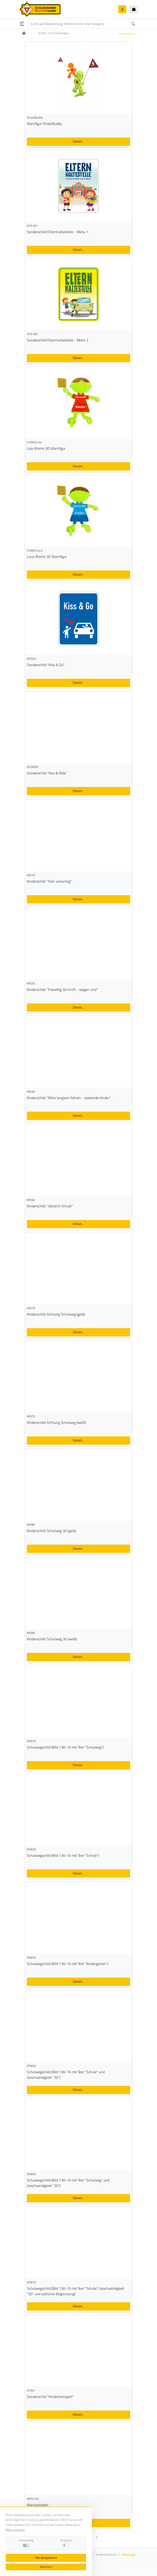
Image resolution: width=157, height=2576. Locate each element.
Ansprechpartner (106, 2554)
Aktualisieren (126, 33)
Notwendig (26, 2540)
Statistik (66, 2540)
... (32, 33)
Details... (78, 141)
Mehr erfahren (15, 2529)
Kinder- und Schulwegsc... (54, 33)
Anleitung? (128, 2554)
